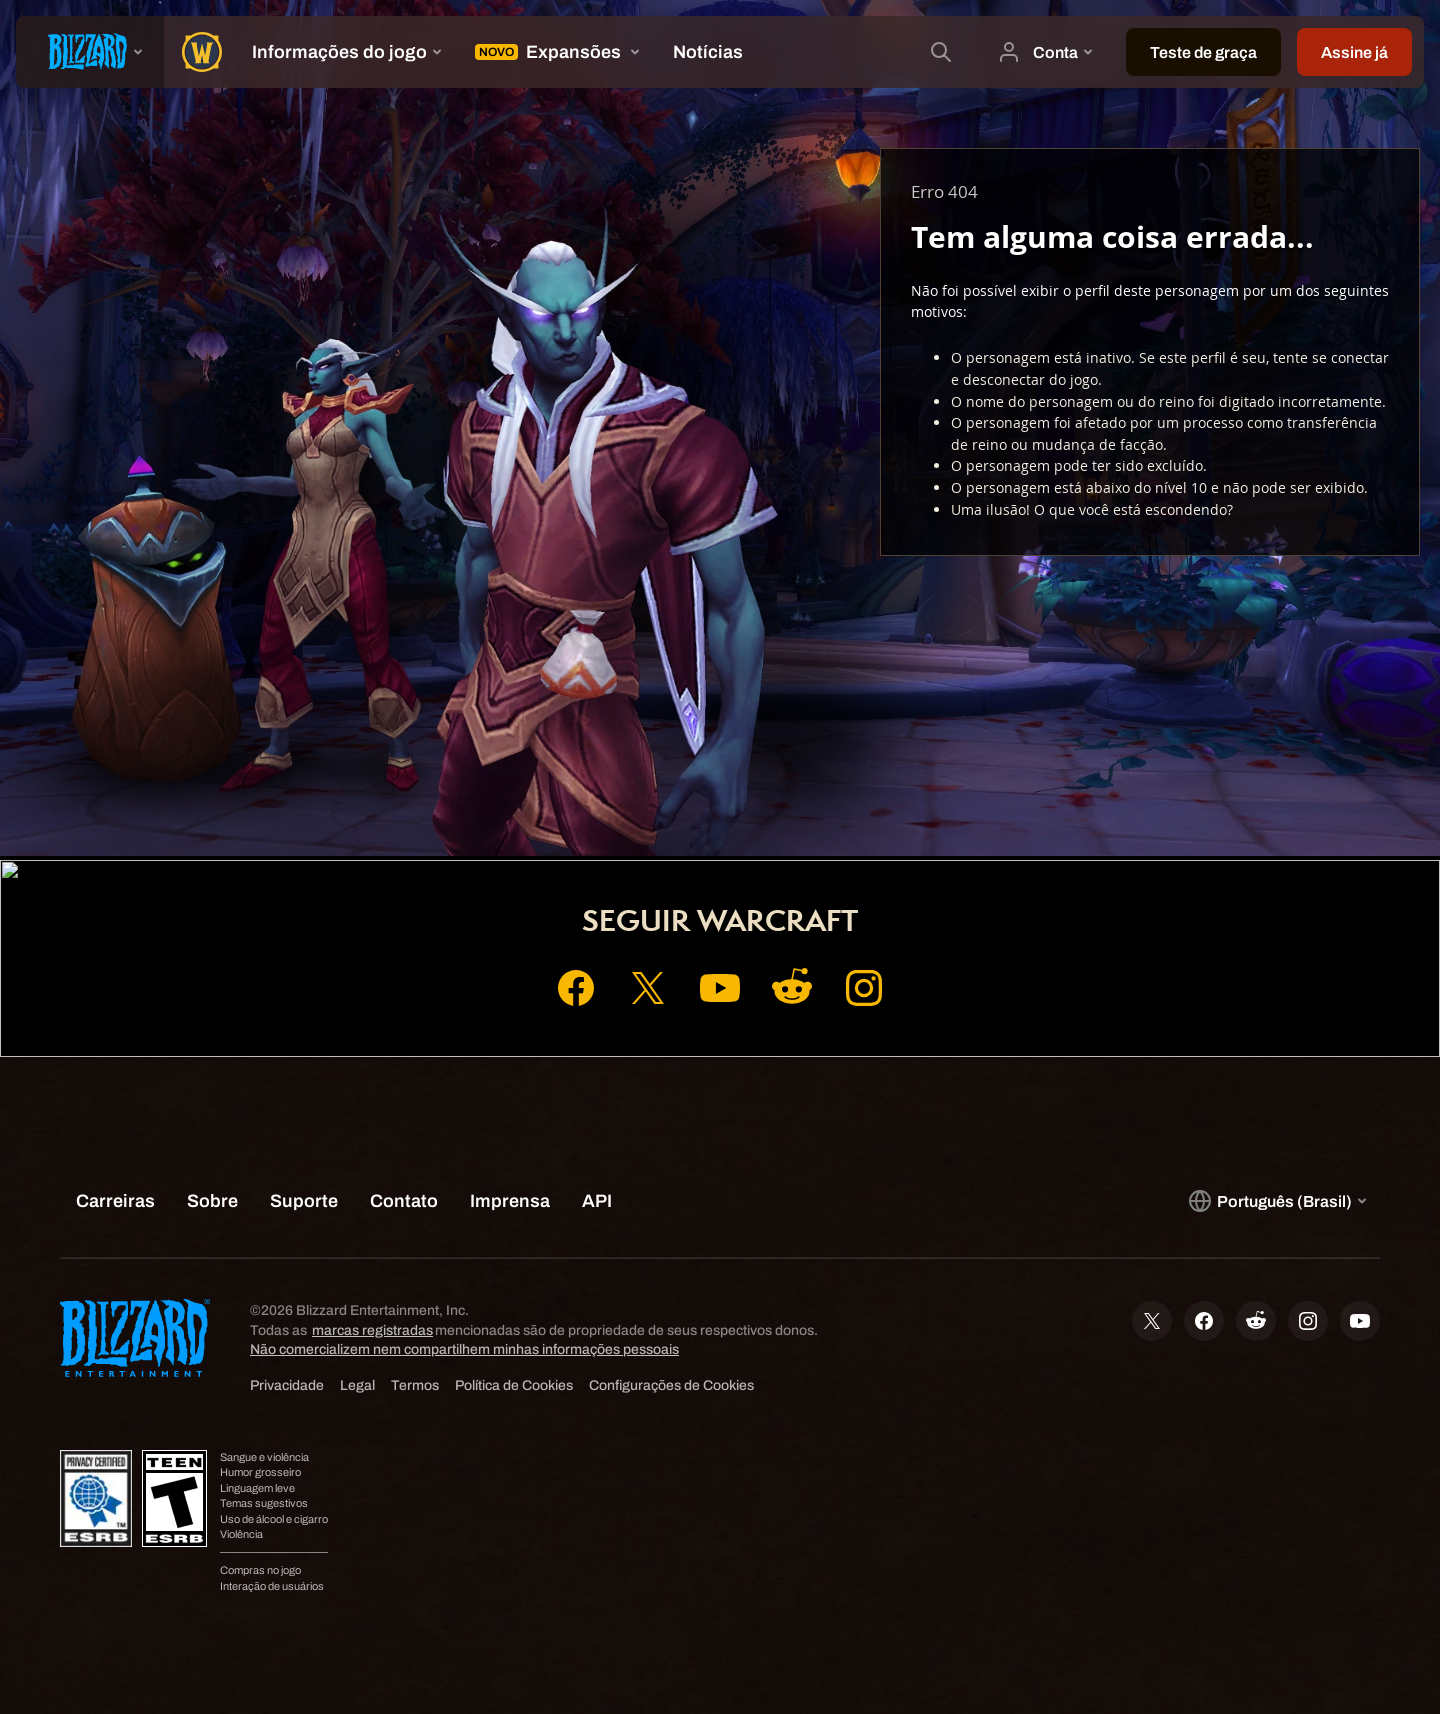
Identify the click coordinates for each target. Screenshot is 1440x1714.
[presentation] (90, 52)
